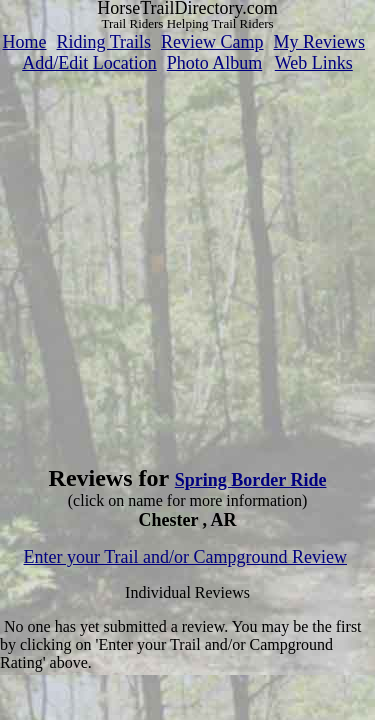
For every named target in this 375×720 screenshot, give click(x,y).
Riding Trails (103, 42)
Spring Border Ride (251, 480)
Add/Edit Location (89, 63)
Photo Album (215, 63)
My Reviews (320, 42)
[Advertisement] (187, 261)
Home (24, 42)
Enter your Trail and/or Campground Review (185, 557)
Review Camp (212, 42)
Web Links (314, 63)
